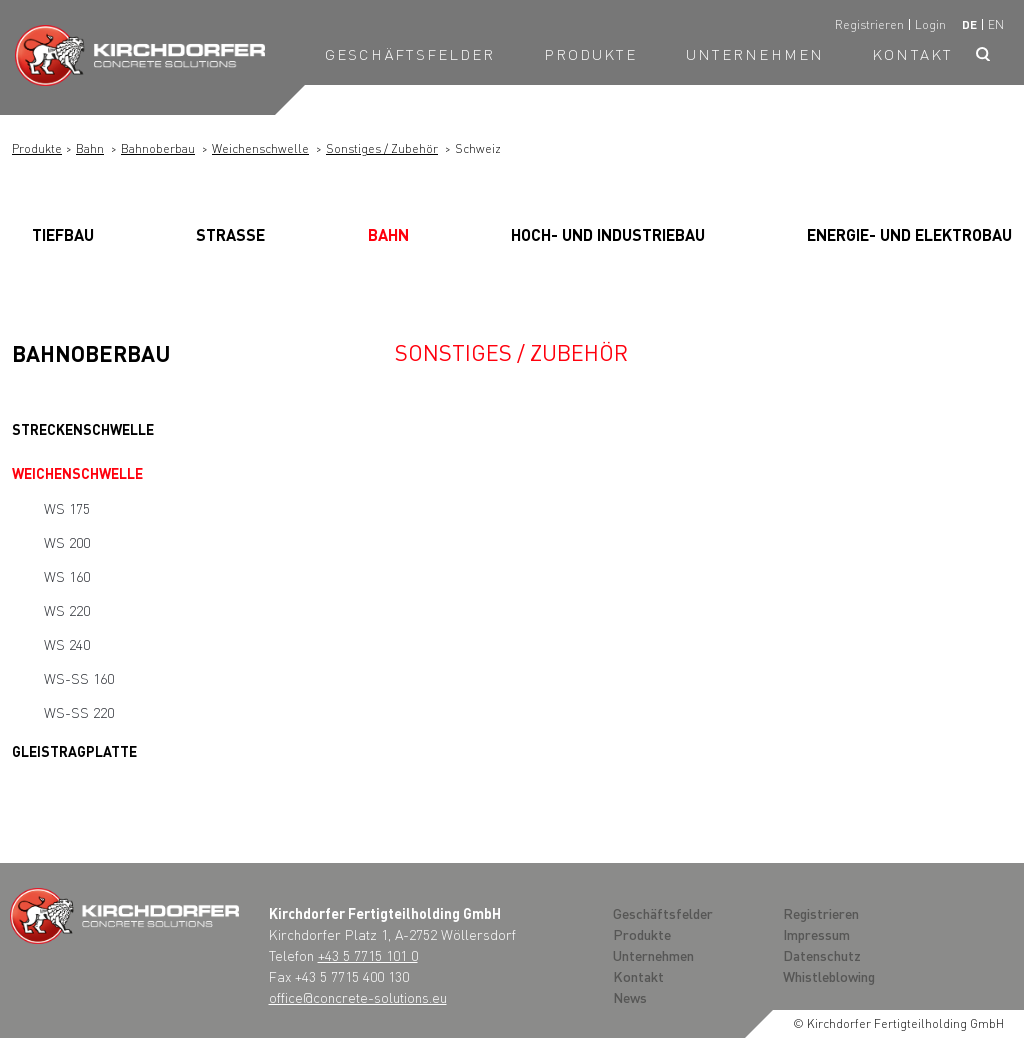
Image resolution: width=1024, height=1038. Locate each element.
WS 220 (67, 610)
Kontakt (912, 54)
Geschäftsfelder (410, 54)
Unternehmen (755, 54)
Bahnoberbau (158, 148)
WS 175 (67, 508)
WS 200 (67, 542)
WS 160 (67, 576)
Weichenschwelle (260, 148)
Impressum (816, 934)
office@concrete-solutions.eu (358, 997)
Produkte (591, 54)
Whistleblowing (829, 976)
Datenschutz (822, 955)
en (996, 24)
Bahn (90, 148)
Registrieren (869, 24)
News (630, 997)
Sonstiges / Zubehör (382, 148)
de (969, 24)
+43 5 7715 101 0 (368, 955)
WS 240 (67, 644)
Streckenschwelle (83, 429)
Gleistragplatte (74, 751)
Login (930, 24)
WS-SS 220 (79, 712)
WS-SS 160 (79, 678)
